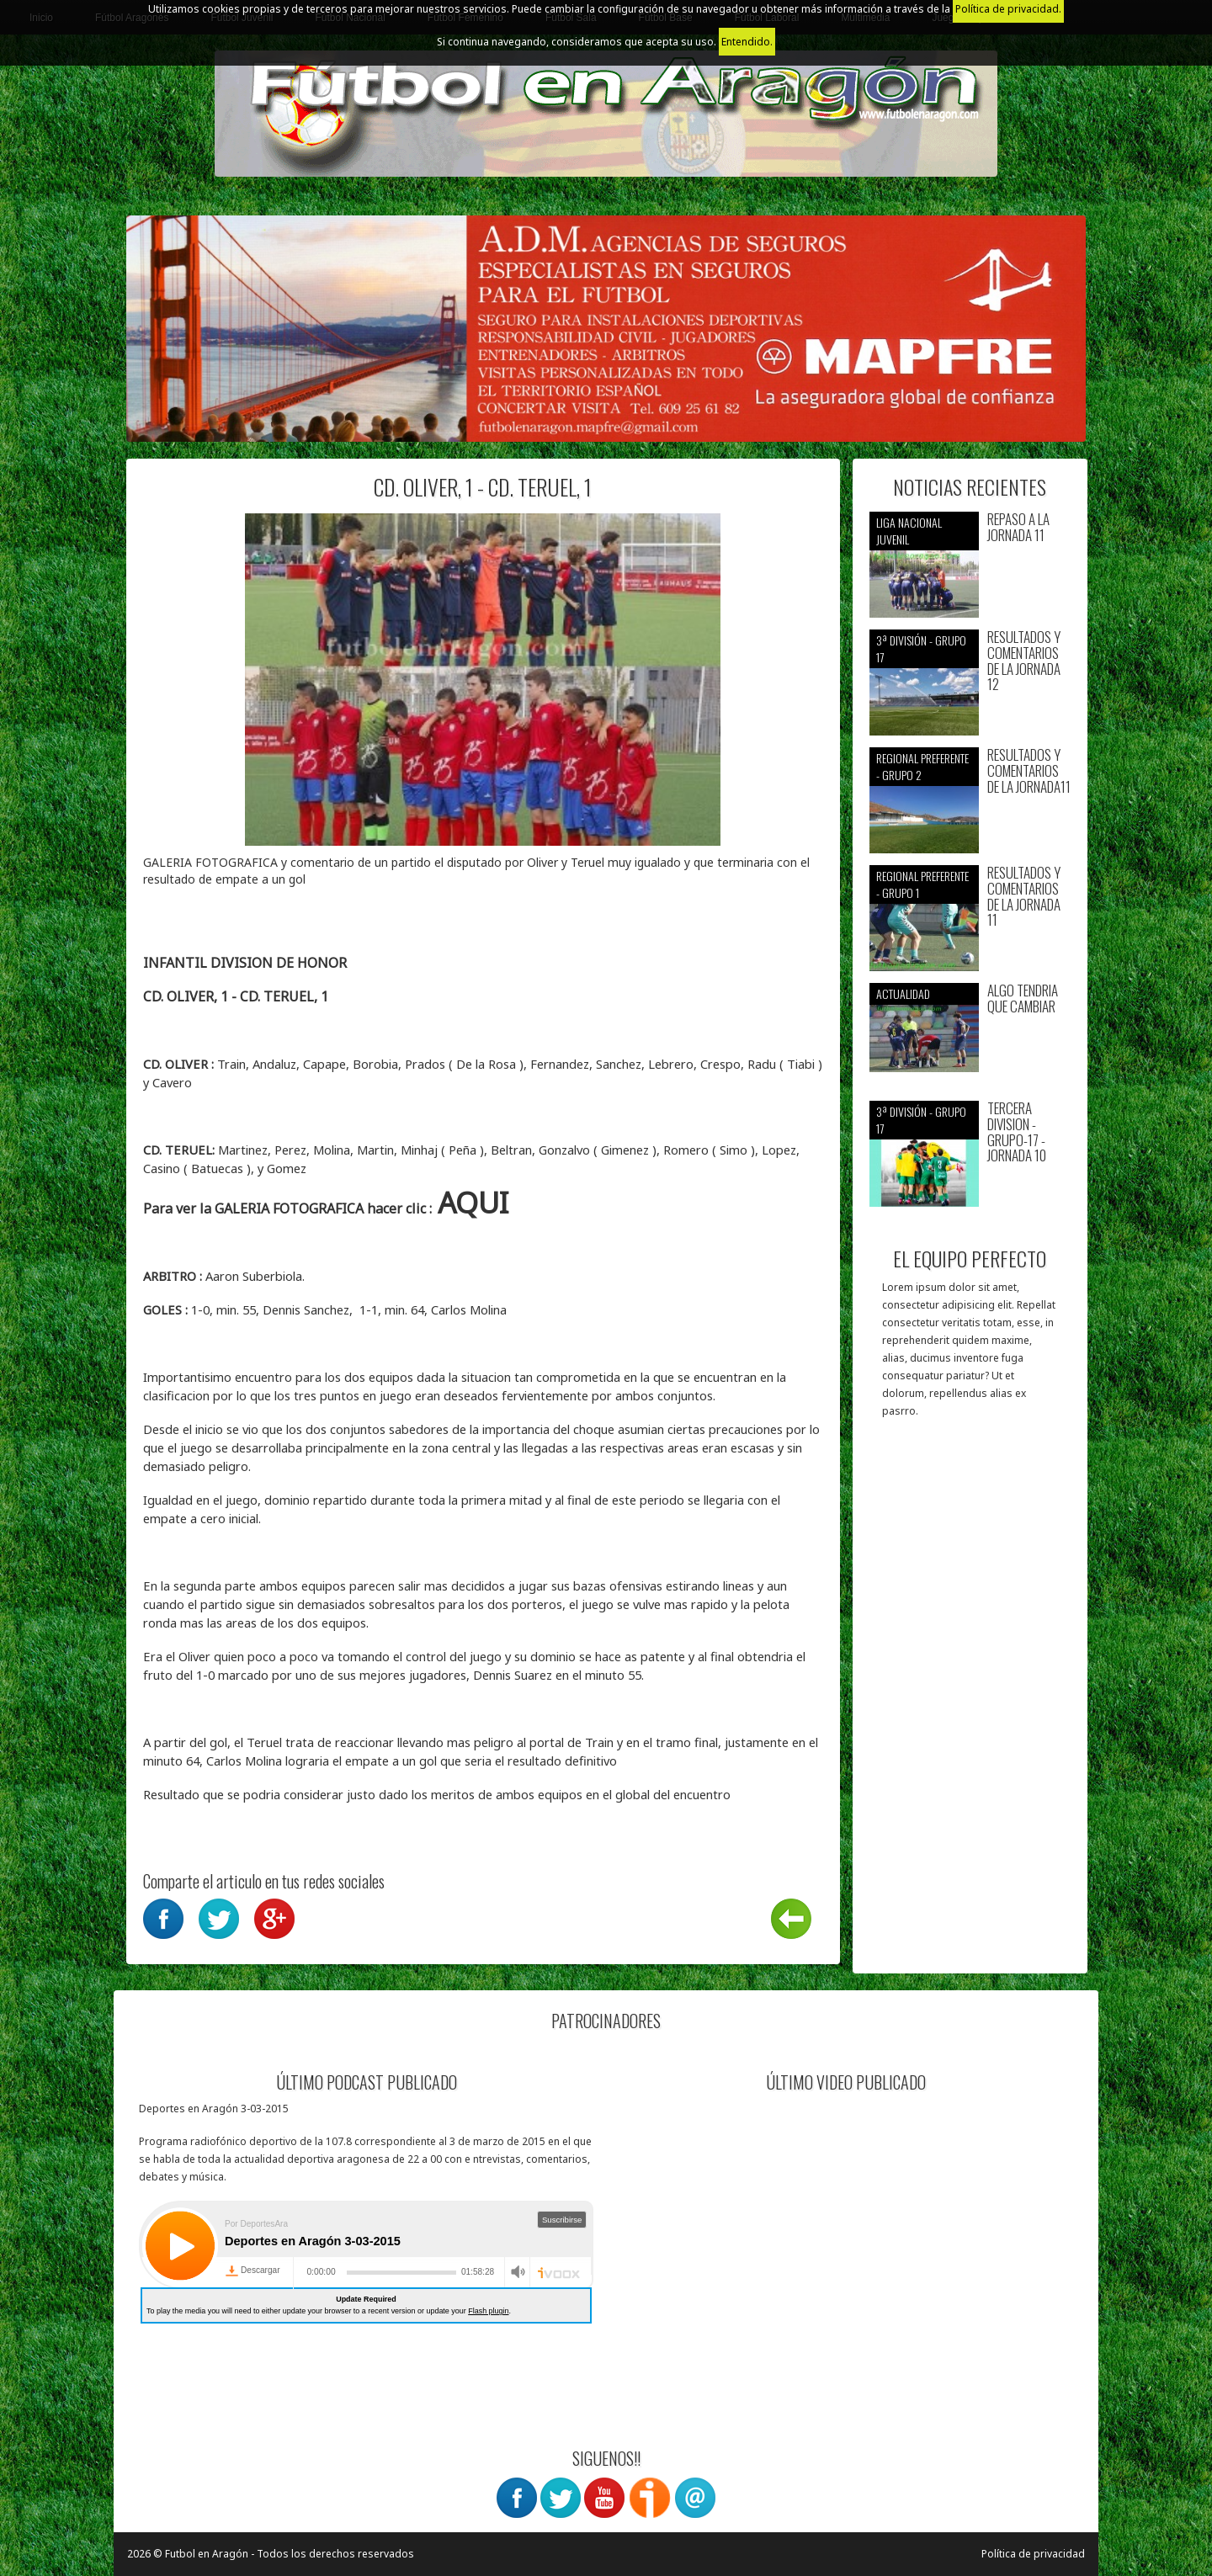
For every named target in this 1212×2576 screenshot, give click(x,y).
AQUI (473, 1202)
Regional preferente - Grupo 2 (922, 766)
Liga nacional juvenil (909, 530)
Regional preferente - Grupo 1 (922, 884)
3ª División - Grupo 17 (921, 648)
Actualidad (903, 993)
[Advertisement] (970, 1704)
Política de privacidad (1033, 2554)
